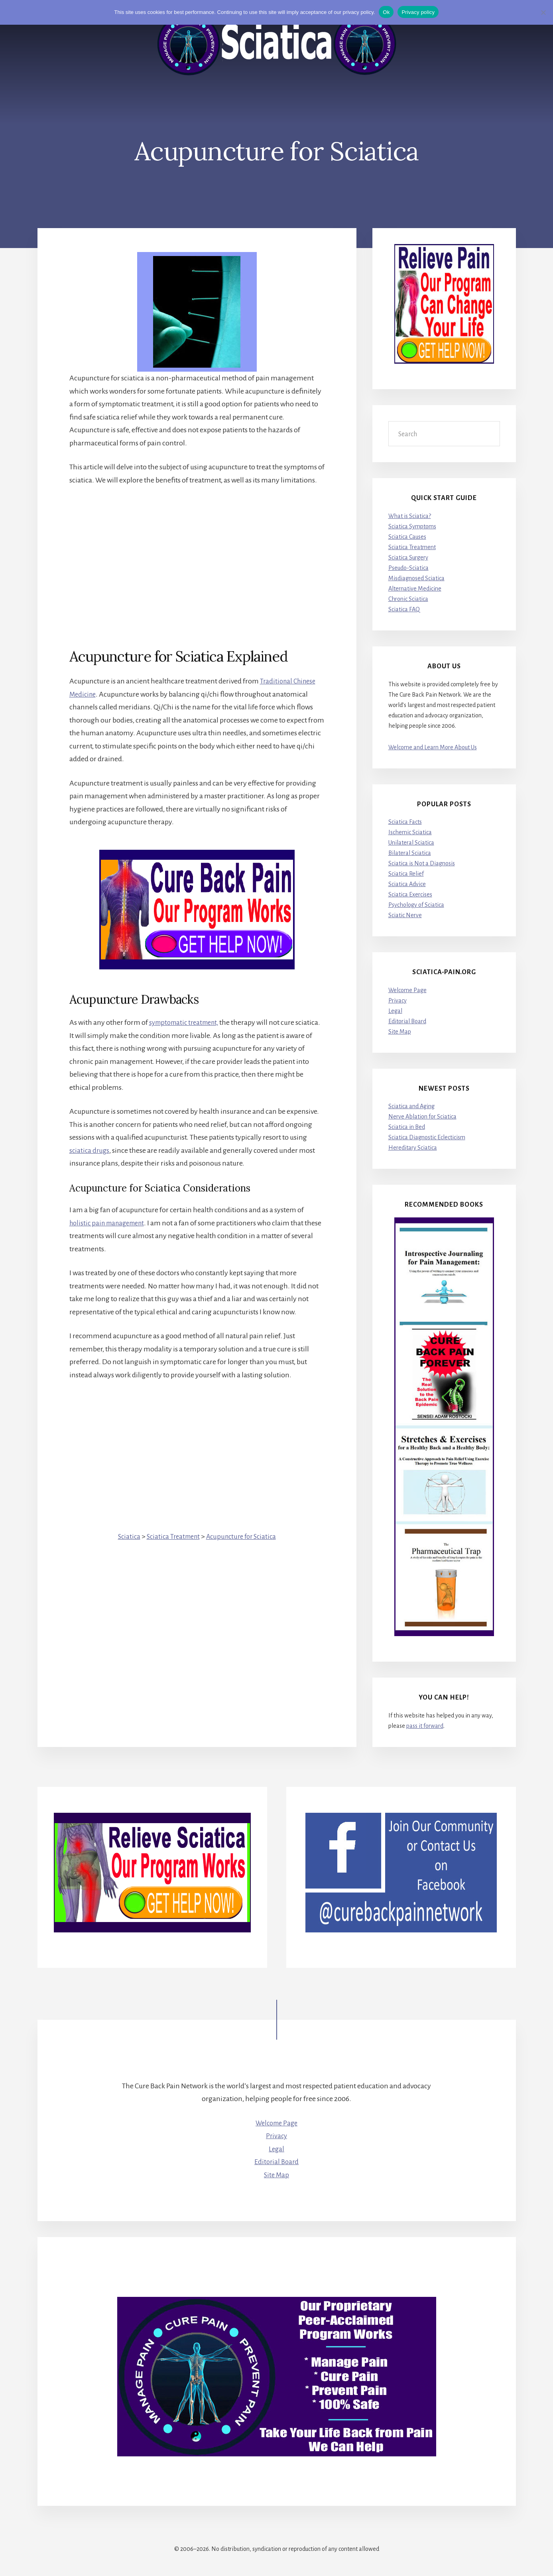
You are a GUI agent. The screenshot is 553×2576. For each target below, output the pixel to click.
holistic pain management (110, 1223)
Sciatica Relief (406, 873)
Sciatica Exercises (410, 894)
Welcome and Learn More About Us (432, 747)
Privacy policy (418, 12)
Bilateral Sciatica (409, 853)
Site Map (399, 1031)
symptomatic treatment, (187, 1022)
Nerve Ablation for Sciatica (422, 1117)
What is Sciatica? (409, 516)
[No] (543, 12)
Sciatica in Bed (406, 1127)
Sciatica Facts (405, 822)
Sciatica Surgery (408, 557)
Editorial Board (407, 1021)
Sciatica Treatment (171, 1536)
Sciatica (124, 1536)
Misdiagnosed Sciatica (416, 578)
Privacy (397, 1000)
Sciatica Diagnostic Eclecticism (426, 1137)
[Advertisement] (197, 553)
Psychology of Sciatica (416, 905)
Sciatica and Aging (411, 1106)
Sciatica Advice (407, 884)
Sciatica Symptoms (412, 526)
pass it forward (424, 1726)
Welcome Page (407, 990)
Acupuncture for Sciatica (243, 1536)
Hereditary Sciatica (412, 1148)
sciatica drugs (90, 1150)
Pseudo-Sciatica (408, 568)
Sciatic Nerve (405, 915)
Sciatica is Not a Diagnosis (421, 863)
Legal (395, 1011)
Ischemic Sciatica (410, 832)
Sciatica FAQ (404, 609)
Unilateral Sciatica (411, 842)
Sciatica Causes (407, 537)
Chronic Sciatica (408, 599)
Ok (386, 12)
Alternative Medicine (414, 588)
